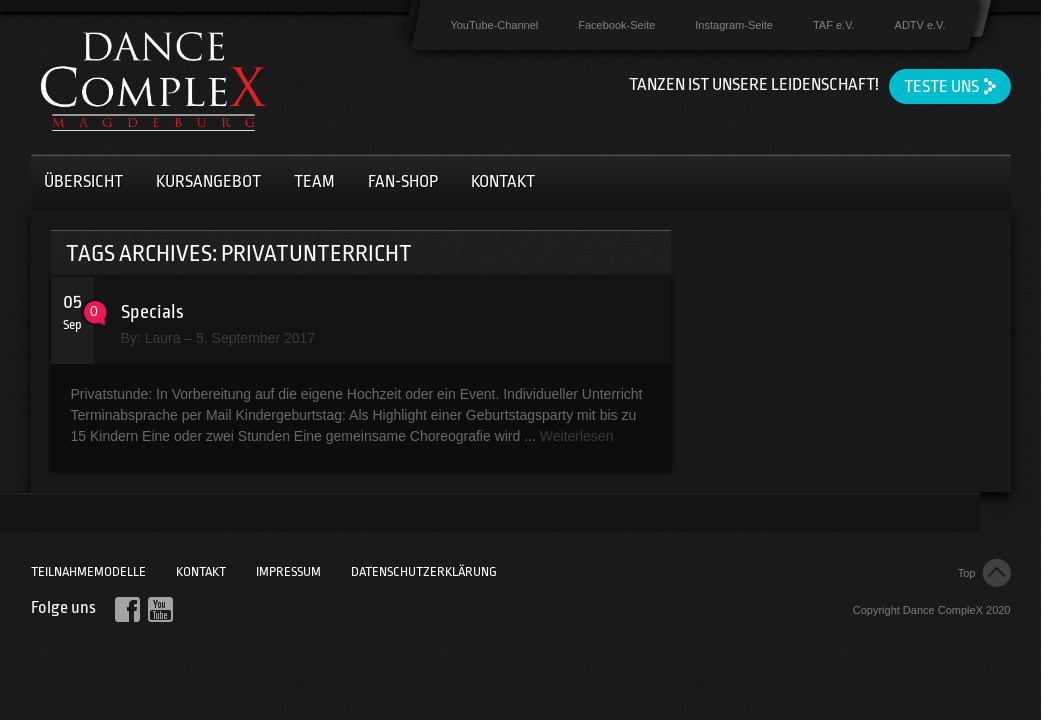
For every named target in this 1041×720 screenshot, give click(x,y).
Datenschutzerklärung (424, 571)
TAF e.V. (834, 25)
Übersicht (83, 181)
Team (314, 181)
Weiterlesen (577, 436)
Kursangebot (208, 181)
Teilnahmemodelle (88, 571)
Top (967, 573)
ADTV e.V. (920, 25)
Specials (152, 312)
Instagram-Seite (734, 25)
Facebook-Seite (616, 25)
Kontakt (503, 181)
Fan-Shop (403, 181)
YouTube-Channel (494, 25)
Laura (163, 338)
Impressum (288, 571)
